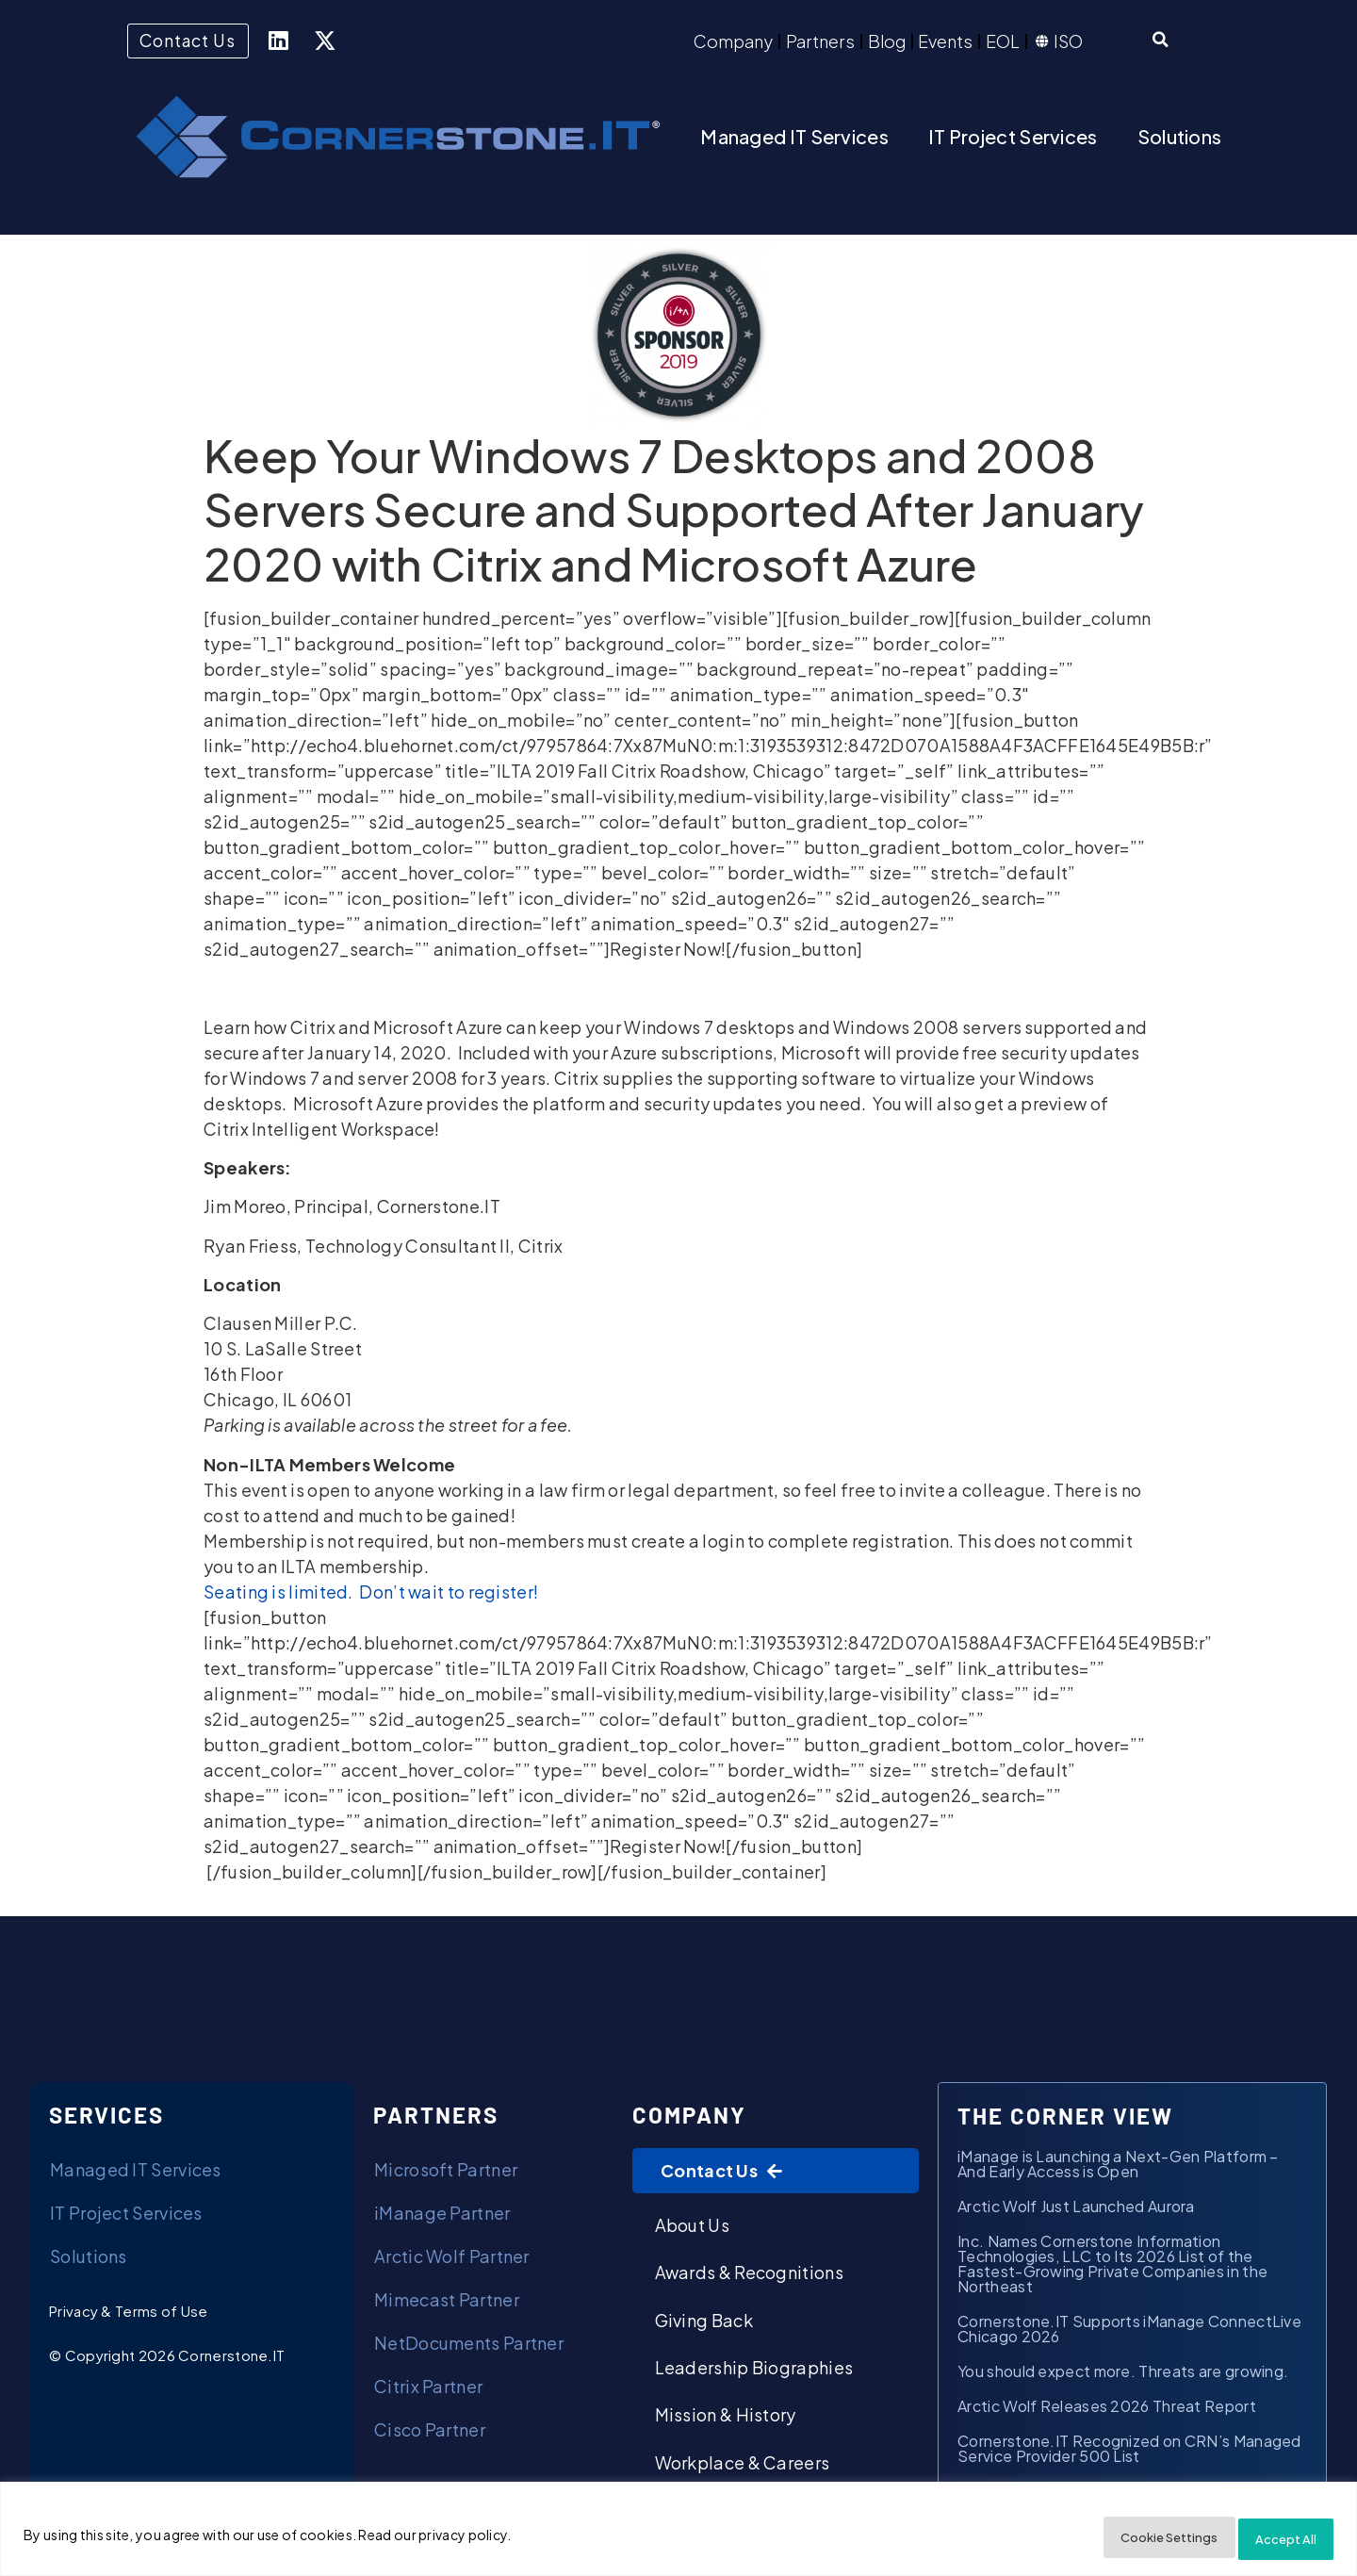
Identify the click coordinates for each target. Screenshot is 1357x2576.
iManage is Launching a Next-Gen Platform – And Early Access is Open (1118, 2167)
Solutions (1179, 140)
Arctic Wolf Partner (452, 2260)
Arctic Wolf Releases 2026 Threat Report (1106, 2410)
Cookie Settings (1133, 2539)
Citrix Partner (428, 2390)
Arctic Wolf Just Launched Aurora (1076, 2210)
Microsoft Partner (445, 2173)
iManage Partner (442, 2216)
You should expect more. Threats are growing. (1124, 2375)
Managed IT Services (794, 140)
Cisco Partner (429, 2433)
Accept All (1275, 2539)
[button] (1161, 41)
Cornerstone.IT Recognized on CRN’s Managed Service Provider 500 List (1129, 2452)
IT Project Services (1013, 140)
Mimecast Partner (446, 2303)
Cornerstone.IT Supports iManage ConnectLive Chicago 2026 (1129, 2332)
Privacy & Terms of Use (128, 2314)
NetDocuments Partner (469, 2346)
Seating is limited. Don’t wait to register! (371, 1595)
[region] (678, 2533)
